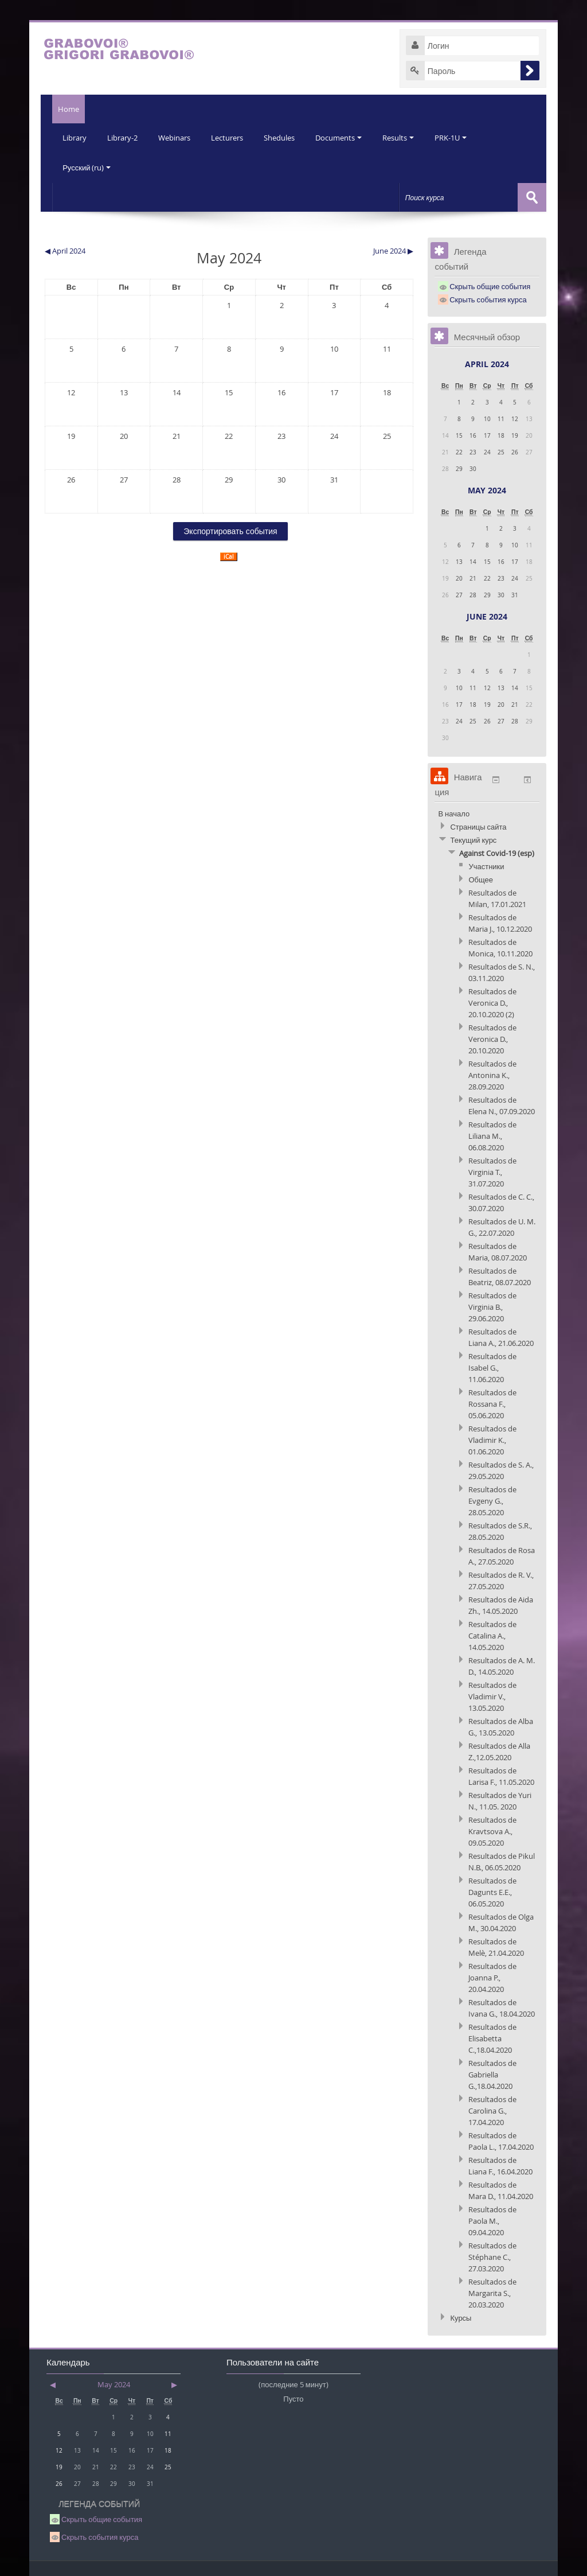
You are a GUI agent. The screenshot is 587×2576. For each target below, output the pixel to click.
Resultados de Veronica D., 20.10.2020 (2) (492, 1000)
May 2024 (487, 487)
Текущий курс (473, 837)
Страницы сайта (478, 824)
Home (62, 109)
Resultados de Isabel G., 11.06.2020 (492, 1365)
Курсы (460, 2315)
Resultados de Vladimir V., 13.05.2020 (492, 1694)
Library (75, 138)
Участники (486, 864)
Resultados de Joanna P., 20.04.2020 (492, 1975)
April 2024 (487, 361)
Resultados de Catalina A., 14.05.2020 (492, 1633)
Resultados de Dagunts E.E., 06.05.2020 (492, 1889)
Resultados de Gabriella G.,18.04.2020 (492, 2072)
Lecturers (231, 138)
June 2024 (487, 614)
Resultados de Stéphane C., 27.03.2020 (492, 2254)
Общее (480, 877)
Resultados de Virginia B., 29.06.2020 (492, 1304)
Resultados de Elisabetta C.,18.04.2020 (492, 2036)
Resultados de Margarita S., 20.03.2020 (492, 2290)
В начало (453, 811)
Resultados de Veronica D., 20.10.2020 (492, 1036)
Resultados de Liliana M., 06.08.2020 (492, 1133)
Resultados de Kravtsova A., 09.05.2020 (492, 1829)
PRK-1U (459, 138)
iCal (229, 554)
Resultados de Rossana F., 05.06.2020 (492, 1401)
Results (405, 138)
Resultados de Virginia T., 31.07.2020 (492, 1169)
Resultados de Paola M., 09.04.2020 (492, 2218)
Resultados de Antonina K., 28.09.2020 (492, 1072)
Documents (345, 138)
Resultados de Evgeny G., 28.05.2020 (492, 1498)
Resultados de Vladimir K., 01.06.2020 (492, 1437)
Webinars (177, 138)
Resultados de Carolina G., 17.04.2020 (492, 2108)
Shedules (284, 138)
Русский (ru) (87, 166)
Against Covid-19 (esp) (496, 851)
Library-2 (124, 138)
